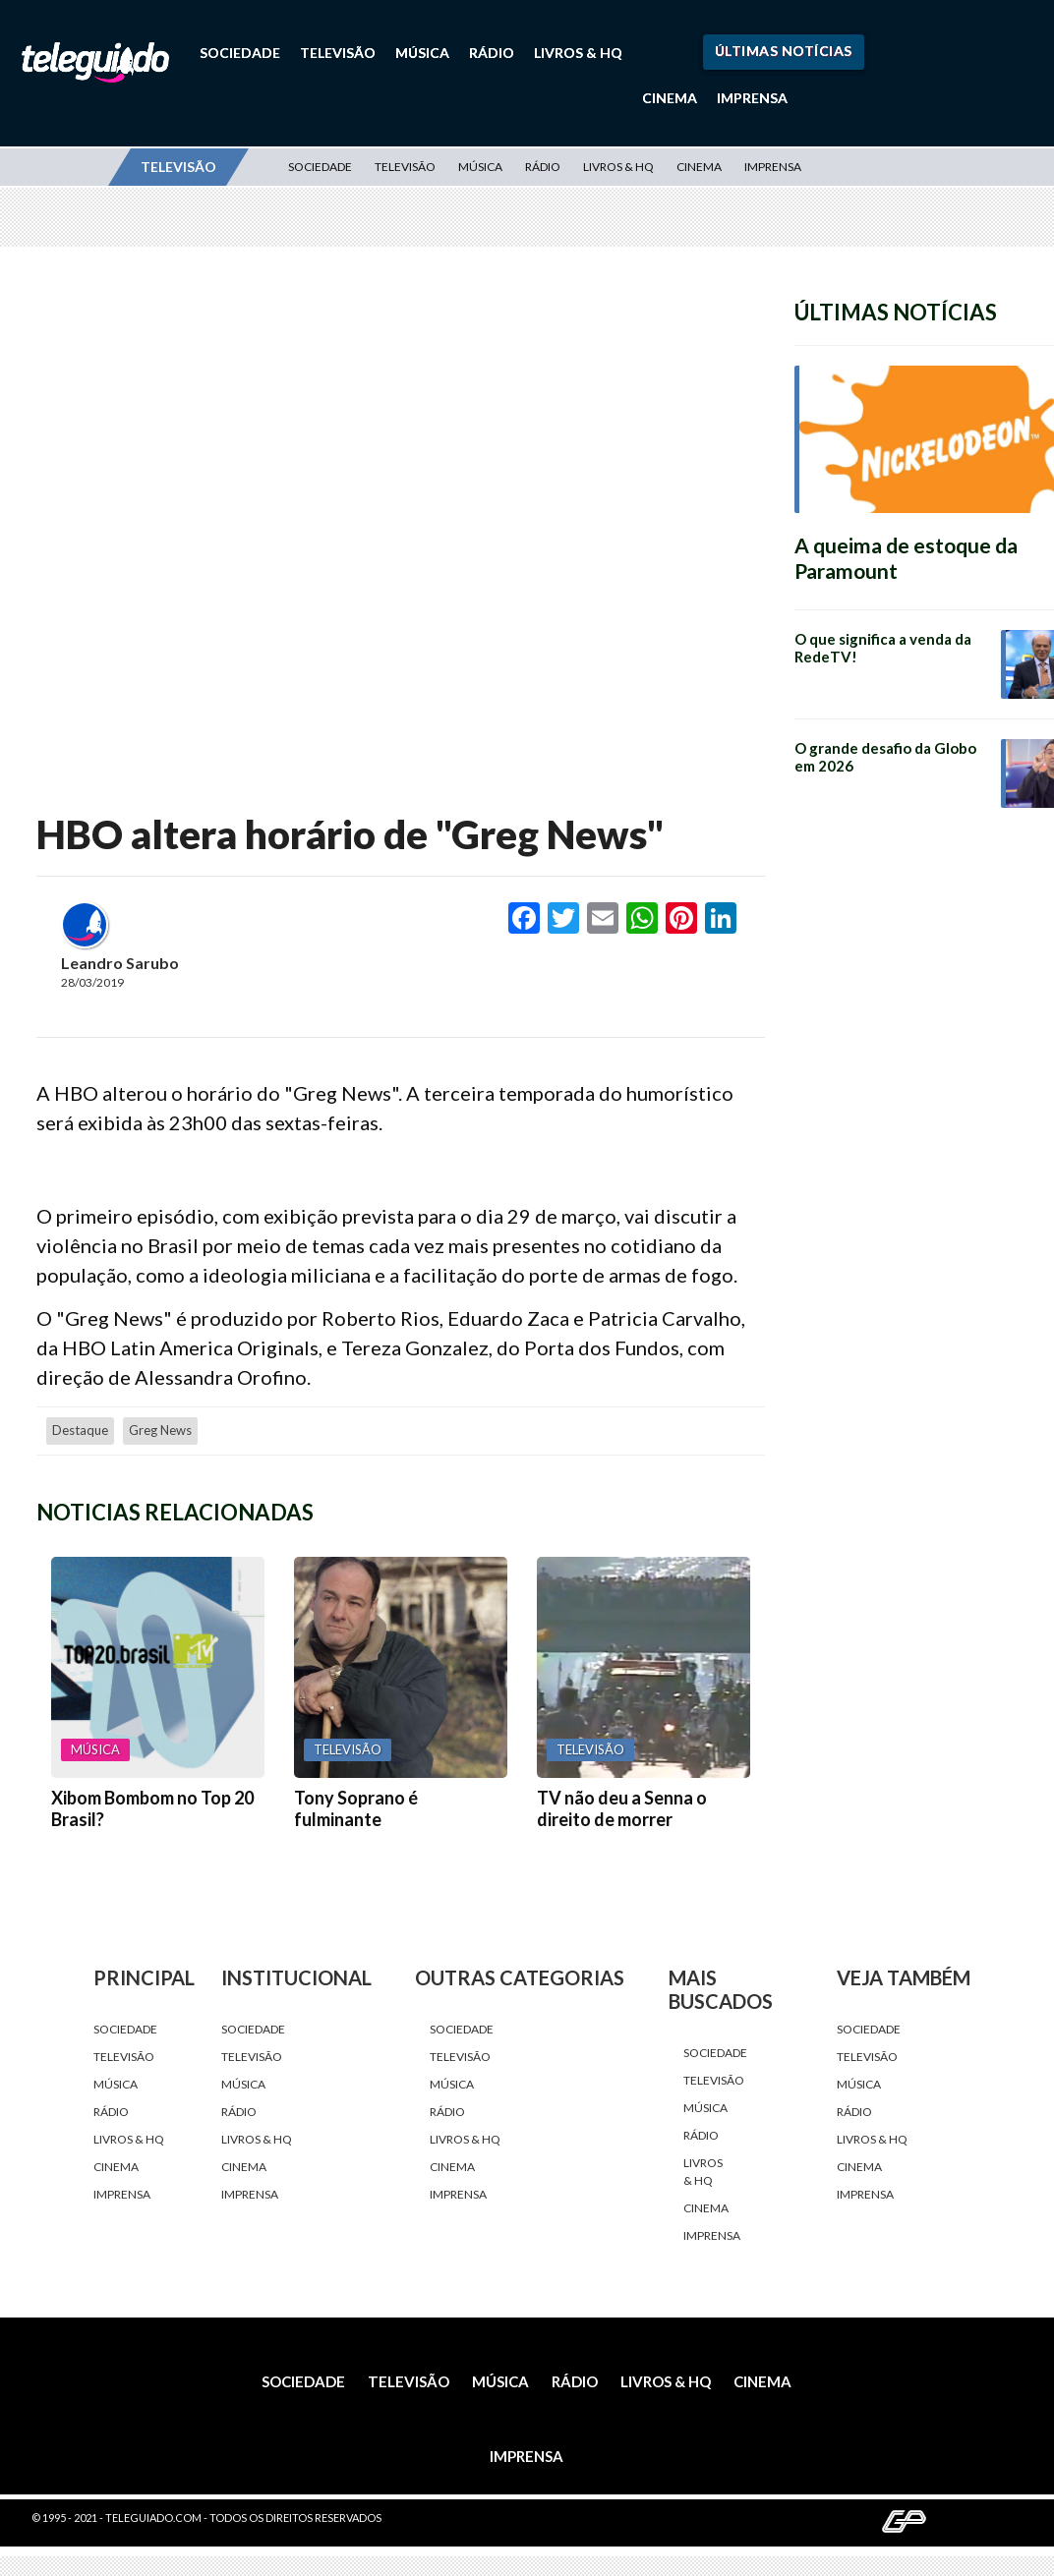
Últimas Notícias (783, 50)
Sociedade (240, 52)
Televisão (338, 52)
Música (422, 52)
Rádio (491, 52)
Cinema (669, 97)
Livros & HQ (578, 52)
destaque (80, 1430)
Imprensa (752, 97)
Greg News (160, 1430)
